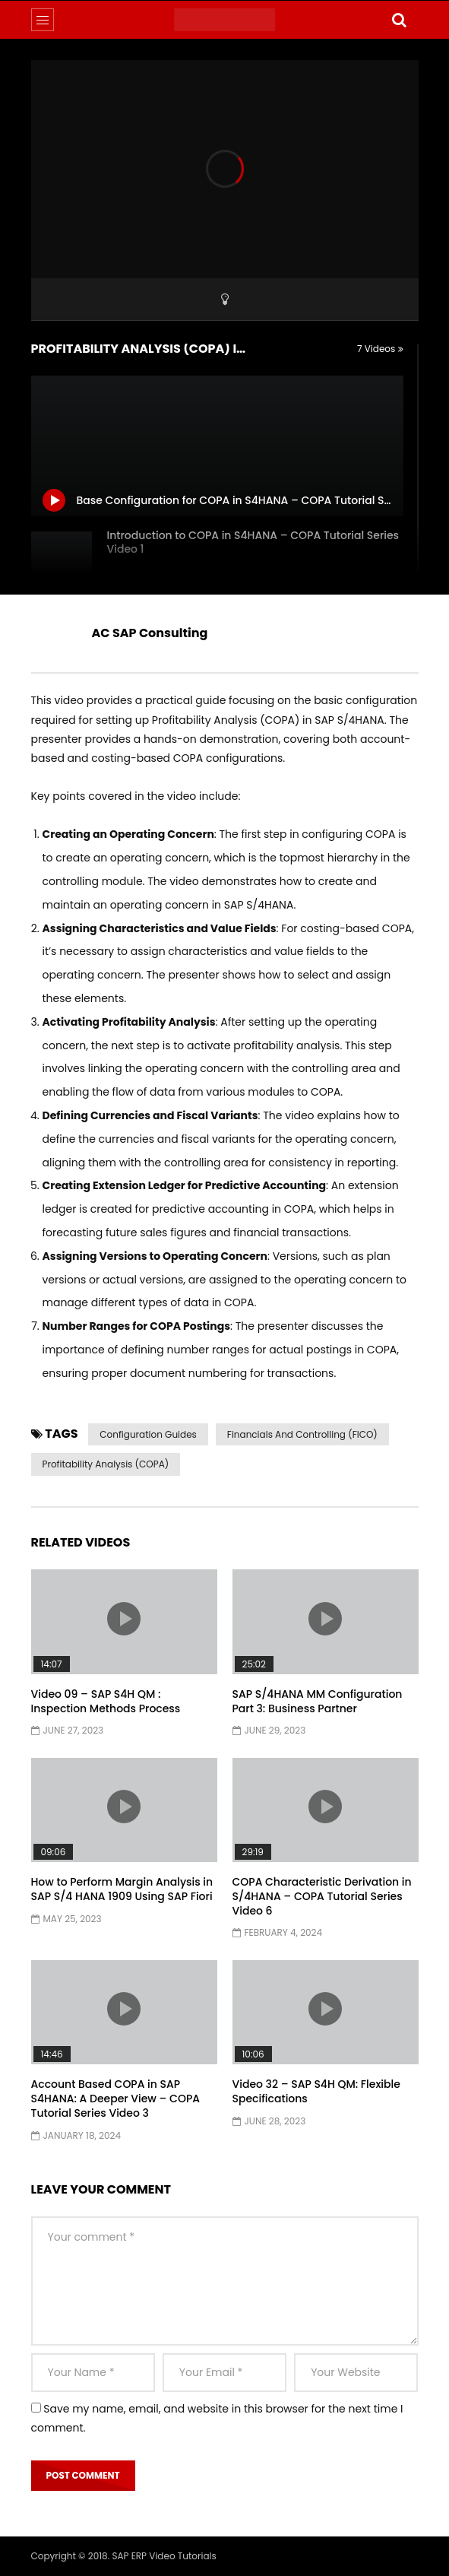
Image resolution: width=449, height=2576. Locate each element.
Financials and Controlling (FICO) (302, 1434)
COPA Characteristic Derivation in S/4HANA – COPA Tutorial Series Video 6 (322, 1896)
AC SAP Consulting (150, 633)
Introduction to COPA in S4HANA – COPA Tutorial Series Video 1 (253, 542)
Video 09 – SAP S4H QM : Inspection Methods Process (106, 1701)
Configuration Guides (148, 1434)
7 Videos (380, 348)
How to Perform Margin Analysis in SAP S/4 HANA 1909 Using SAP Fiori (122, 1889)
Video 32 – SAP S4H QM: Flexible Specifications (316, 2091)
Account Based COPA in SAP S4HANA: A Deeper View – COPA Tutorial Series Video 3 (116, 2098)
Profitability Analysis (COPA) (106, 1464)
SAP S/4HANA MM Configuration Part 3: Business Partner (317, 1701)
